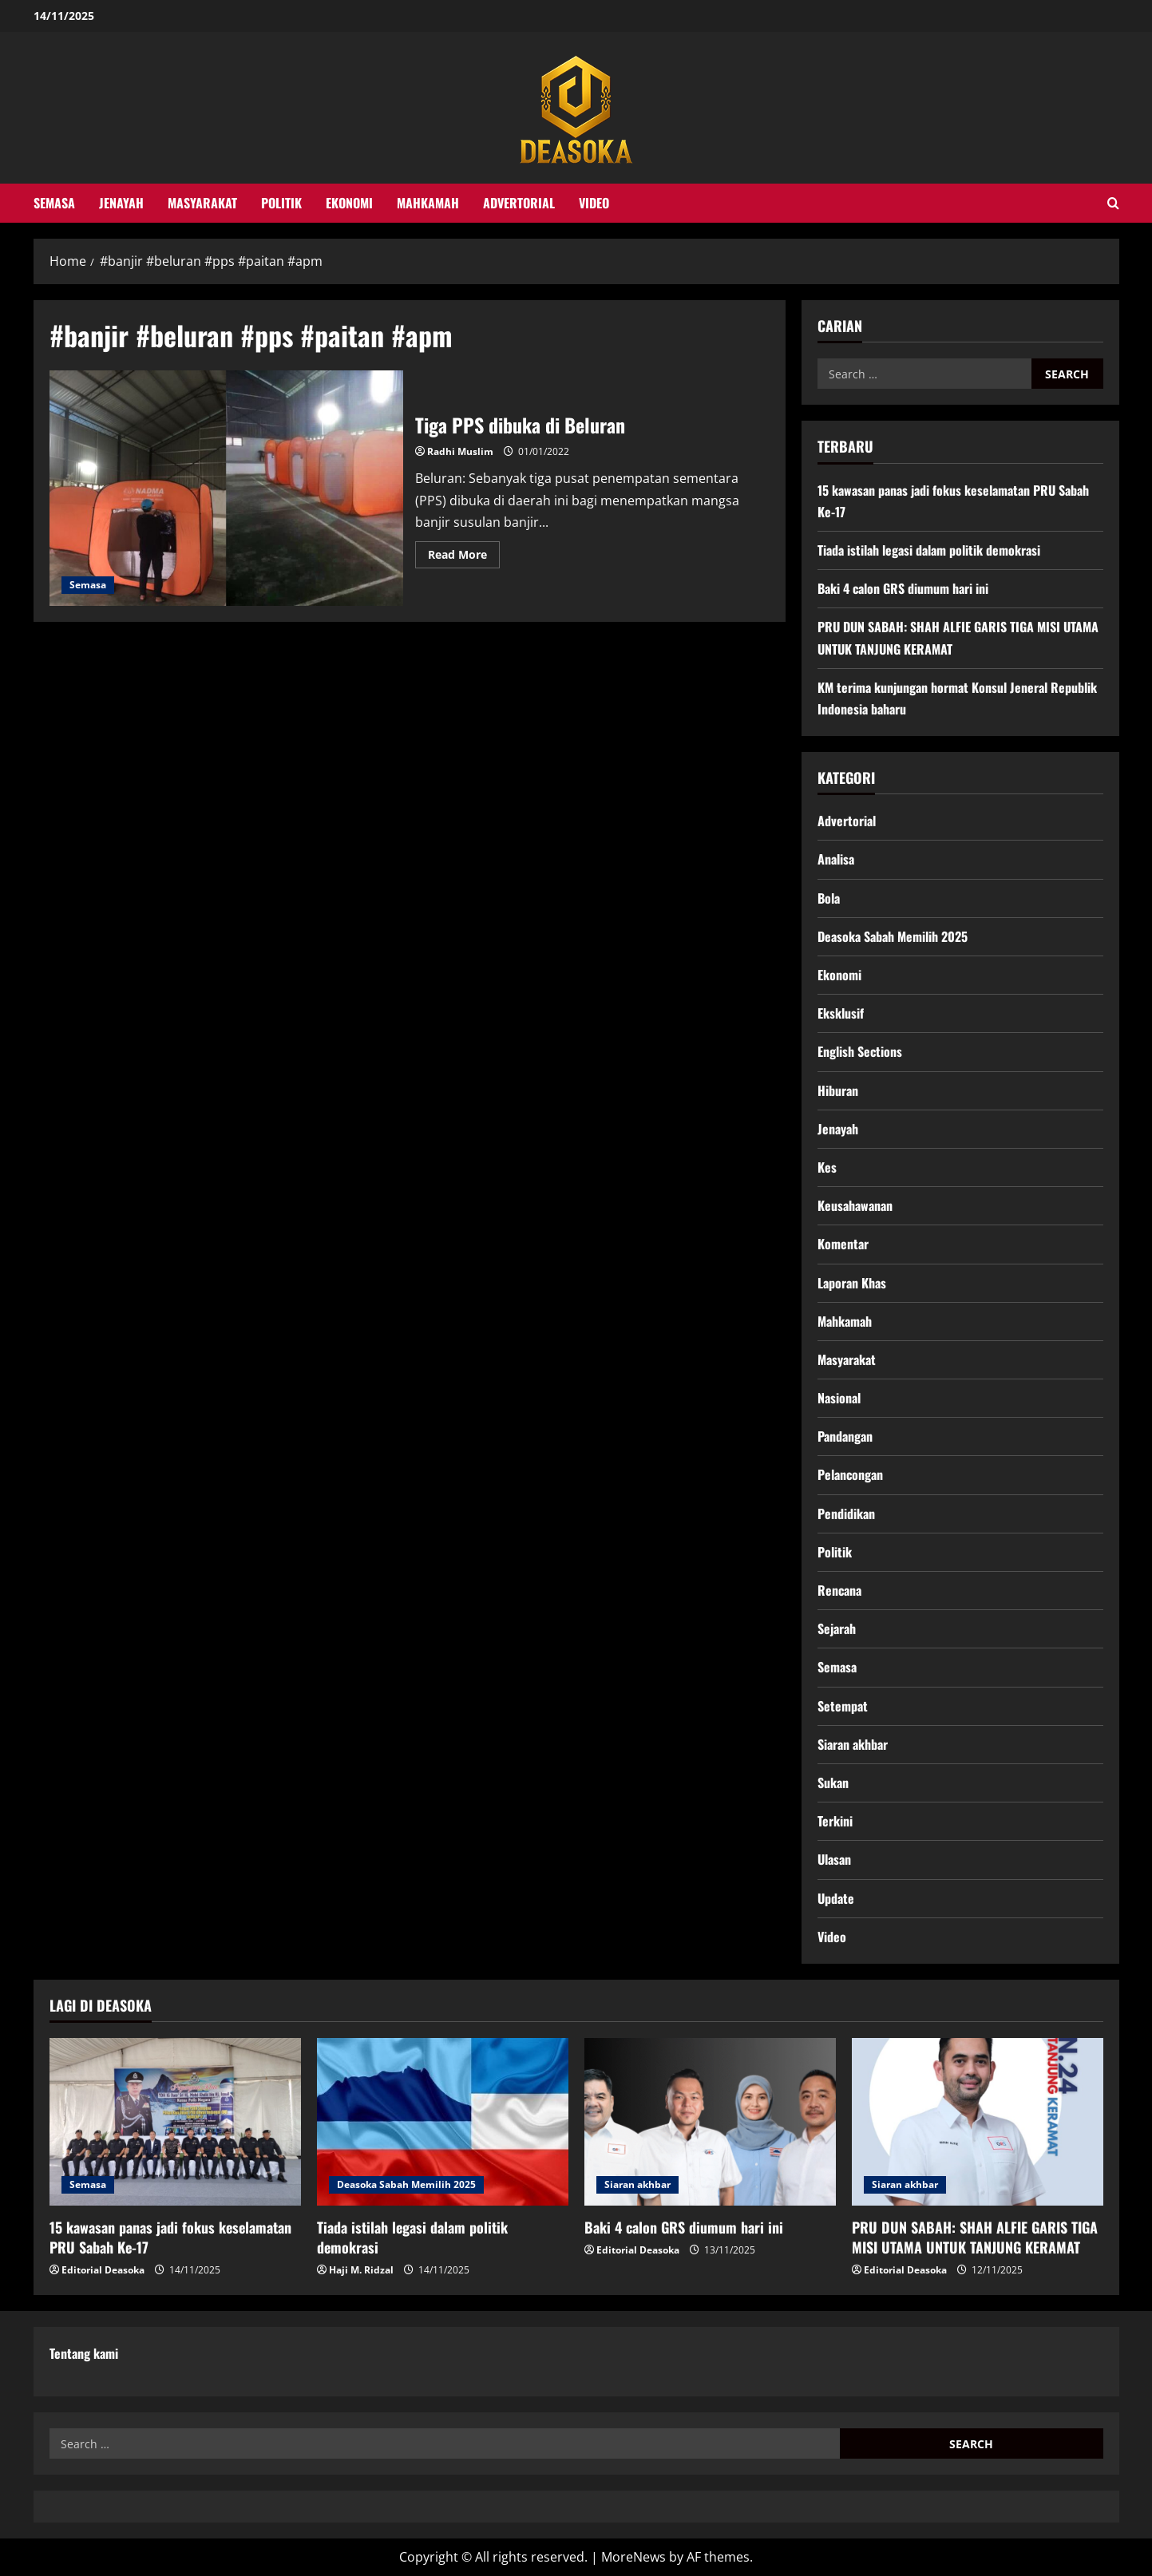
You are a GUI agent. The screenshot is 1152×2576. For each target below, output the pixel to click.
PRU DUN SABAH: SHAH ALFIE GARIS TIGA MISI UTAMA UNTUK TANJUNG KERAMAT (975, 2237)
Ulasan (834, 1859)
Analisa (835, 859)
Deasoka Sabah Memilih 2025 (892, 936)
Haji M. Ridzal (361, 2270)
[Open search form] (1113, 203)
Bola (828, 898)
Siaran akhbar (852, 1744)
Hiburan (837, 1090)
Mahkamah (428, 202)
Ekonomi (349, 202)
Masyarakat (202, 202)
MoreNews (633, 2557)
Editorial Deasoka (102, 2270)
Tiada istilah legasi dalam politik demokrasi (928, 550)
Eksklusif (840, 1013)
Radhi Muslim (460, 451)
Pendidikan (846, 1513)
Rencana (839, 1590)
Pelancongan (850, 1474)
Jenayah (121, 202)
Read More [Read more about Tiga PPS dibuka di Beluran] (464, 557)
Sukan (833, 1782)
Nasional (839, 1397)
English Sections (859, 1051)
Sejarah (836, 1628)
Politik (281, 202)
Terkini (835, 1820)
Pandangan (845, 1436)
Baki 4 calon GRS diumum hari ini (902, 588)
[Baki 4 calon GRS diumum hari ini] (710, 2122)
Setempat (842, 1705)
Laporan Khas (851, 1282)
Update (835, 1898)
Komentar (843, 1243)
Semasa (54, 202)
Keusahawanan (855, 1205)
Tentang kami (83, 2353)
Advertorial (519, 202)
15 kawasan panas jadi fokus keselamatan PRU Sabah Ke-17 (170, 2237)
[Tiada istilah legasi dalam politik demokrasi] (442, 2122)
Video (594, 202)
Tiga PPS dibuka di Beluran (226, 488)
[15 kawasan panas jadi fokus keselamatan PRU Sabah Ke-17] (175, 2122)
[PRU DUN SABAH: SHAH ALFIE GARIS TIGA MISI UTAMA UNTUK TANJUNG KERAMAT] (977, 2122)
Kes (827, 1167)
